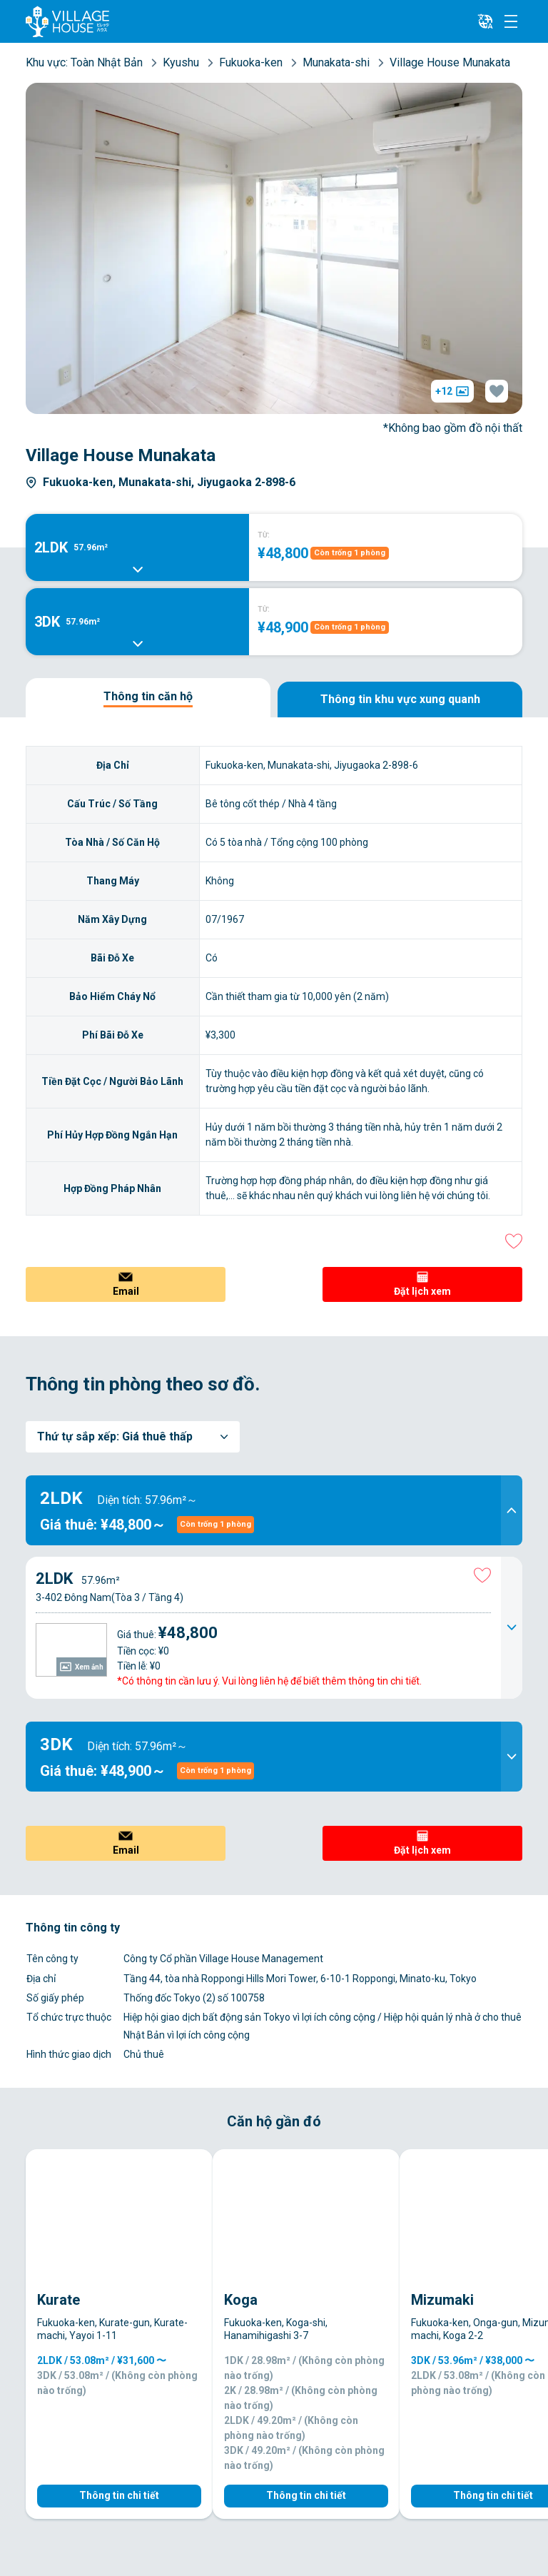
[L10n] (485, 21)
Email (126, 1291)
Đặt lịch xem (422, 1291)
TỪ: (264, 535)
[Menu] (510, 21)
